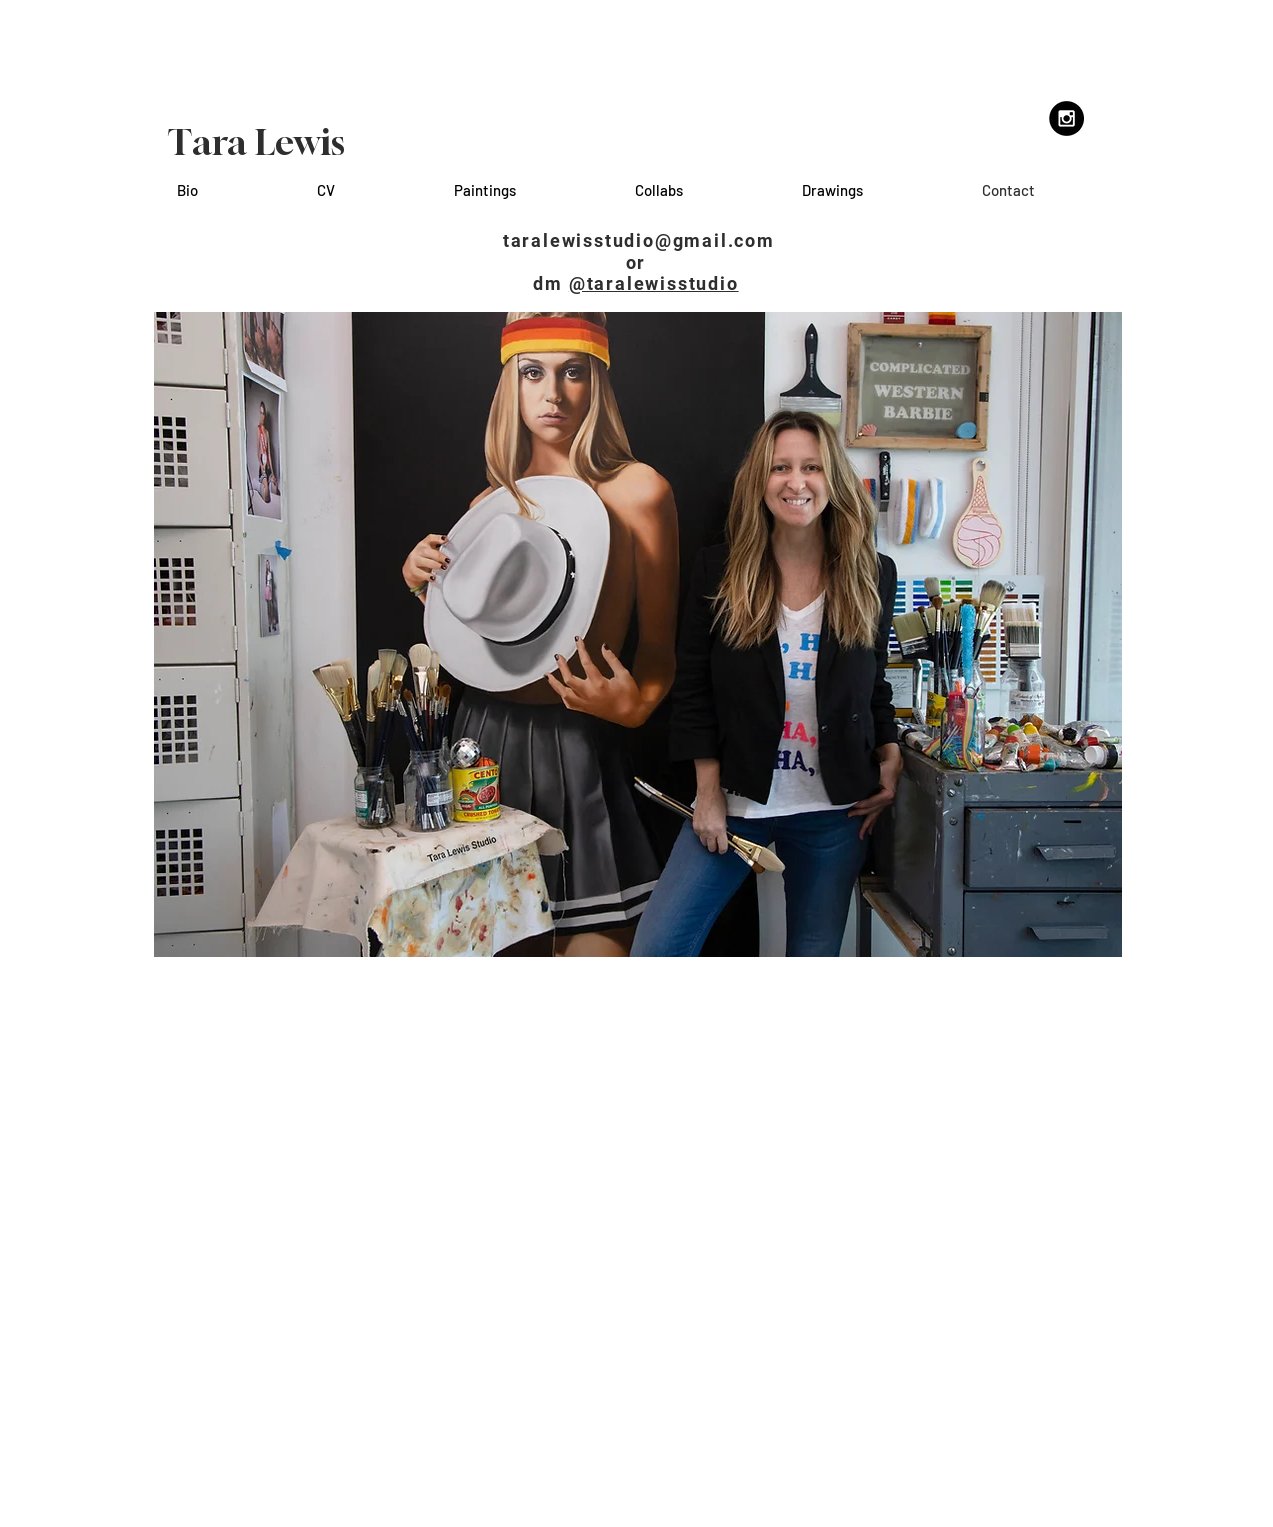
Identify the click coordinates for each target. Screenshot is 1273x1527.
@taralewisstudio (654, 283)
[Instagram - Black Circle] (1066, 118)
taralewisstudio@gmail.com (639, 240)
